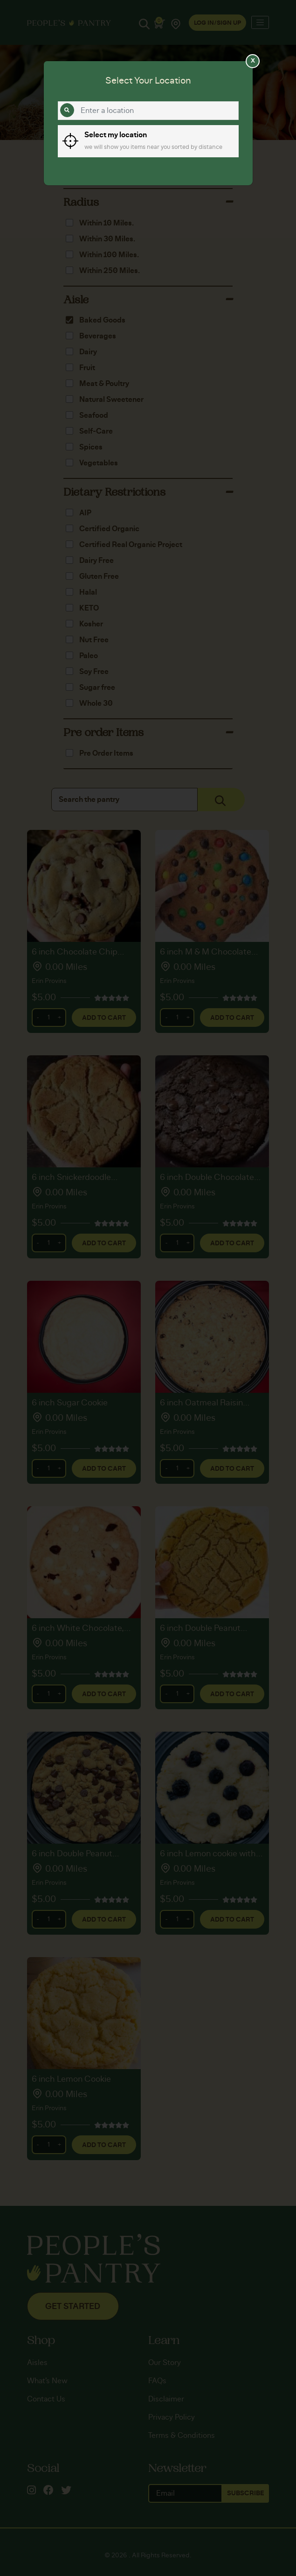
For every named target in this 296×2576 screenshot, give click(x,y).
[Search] (67, 110)
